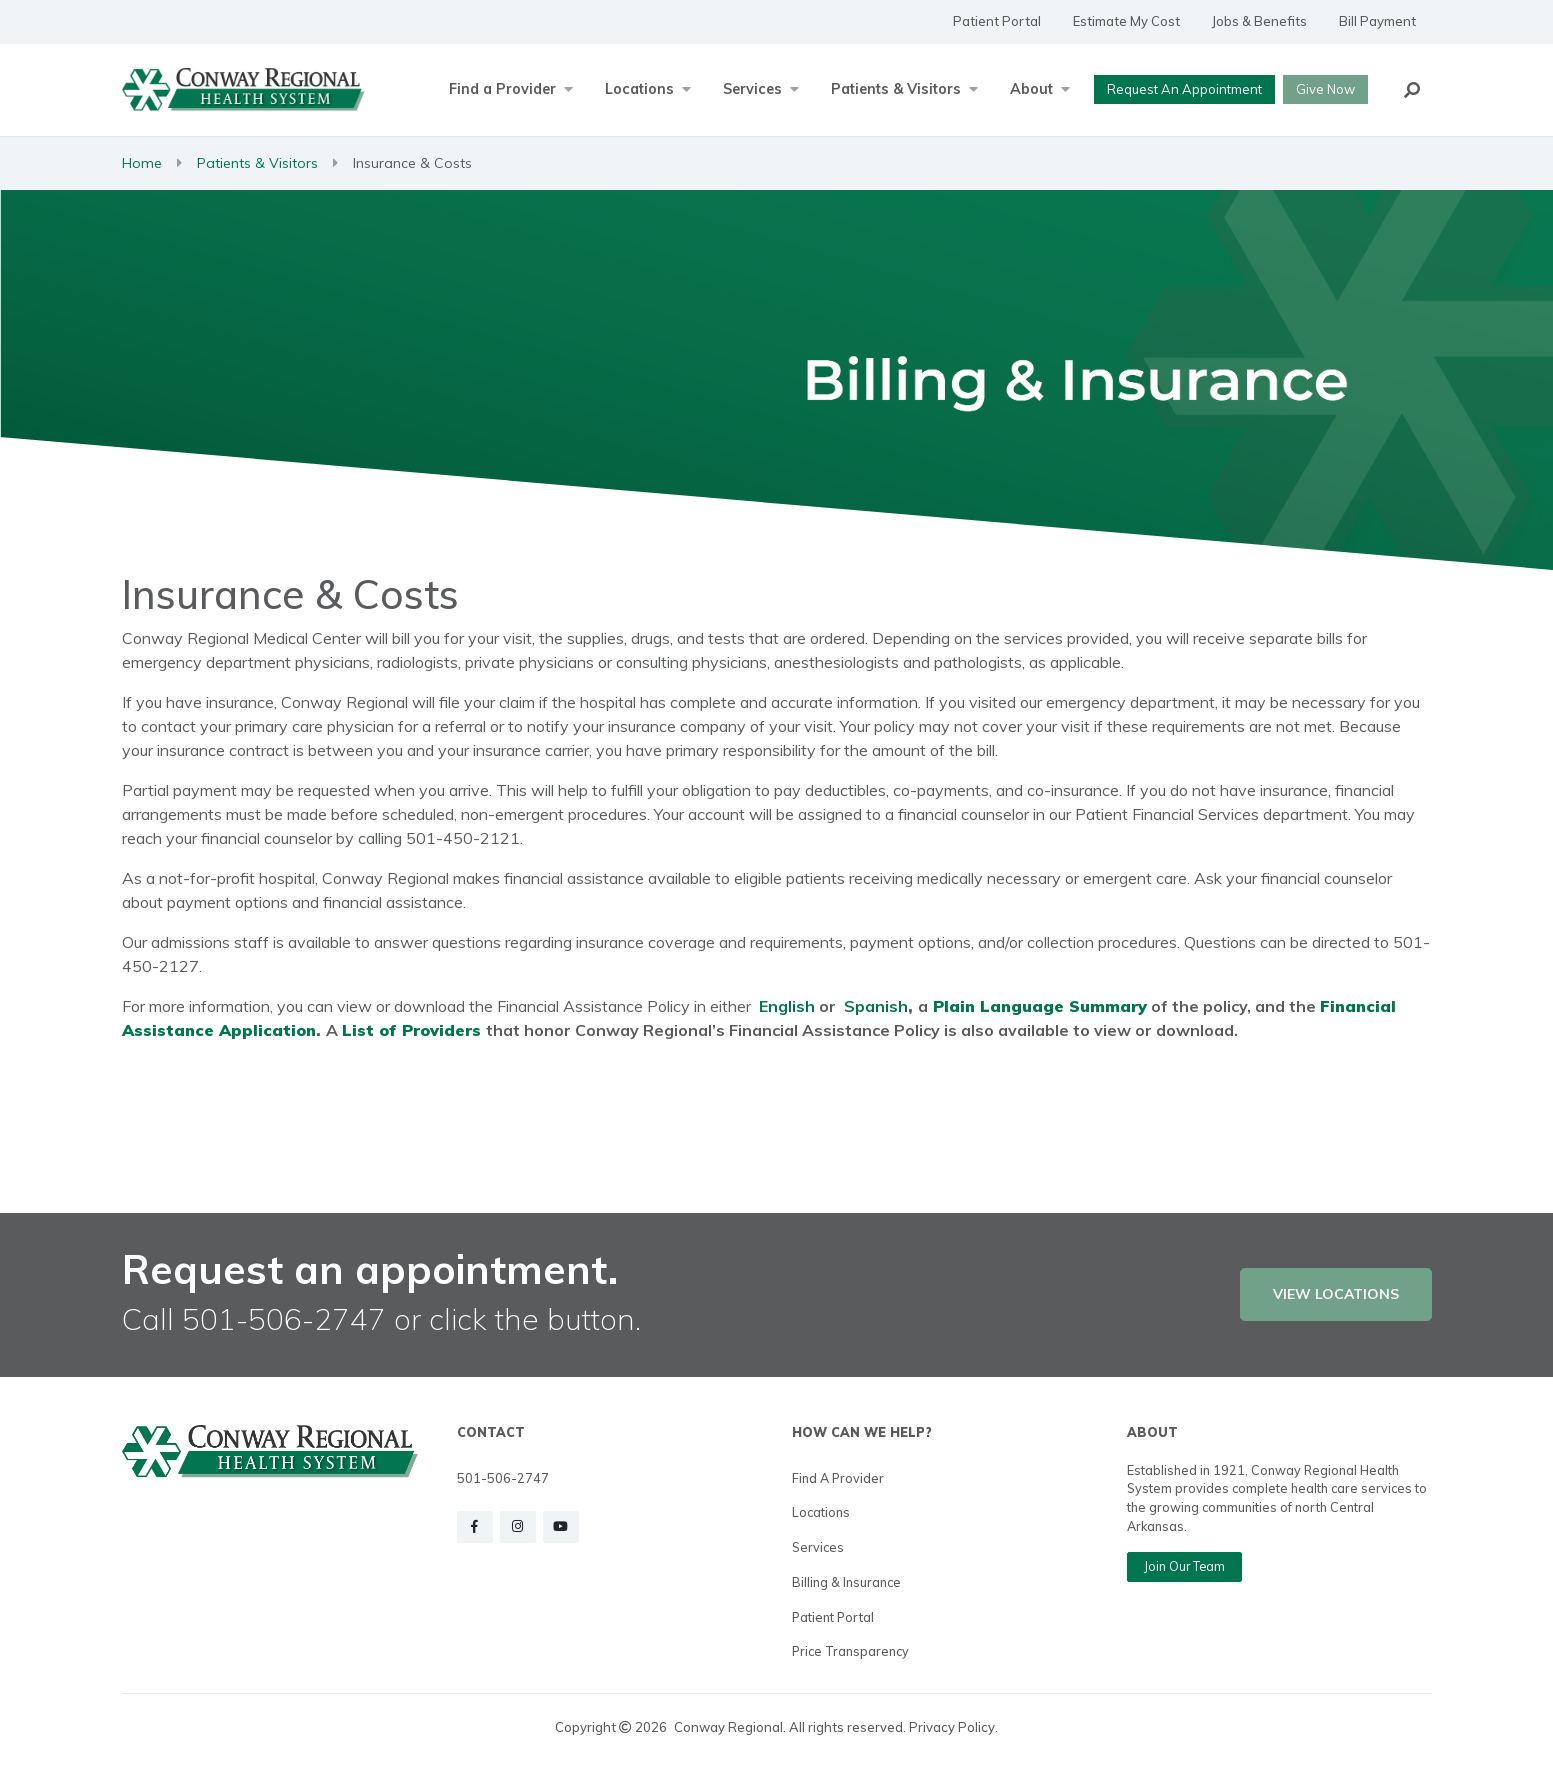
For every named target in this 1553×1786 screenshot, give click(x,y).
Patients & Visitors (257, 163)
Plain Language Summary (1040, 1006)
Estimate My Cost (1126, 21)
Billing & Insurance (846, 1582)
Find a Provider (838, 1478)
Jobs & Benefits (1259, 21)
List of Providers (411, 1030)
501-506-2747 (503, 1478)
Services (818, 1547)
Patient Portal (997, 21)
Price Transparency (850, 1651)
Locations (821, 1512)
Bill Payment (1377, 21)
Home (142, 163)
